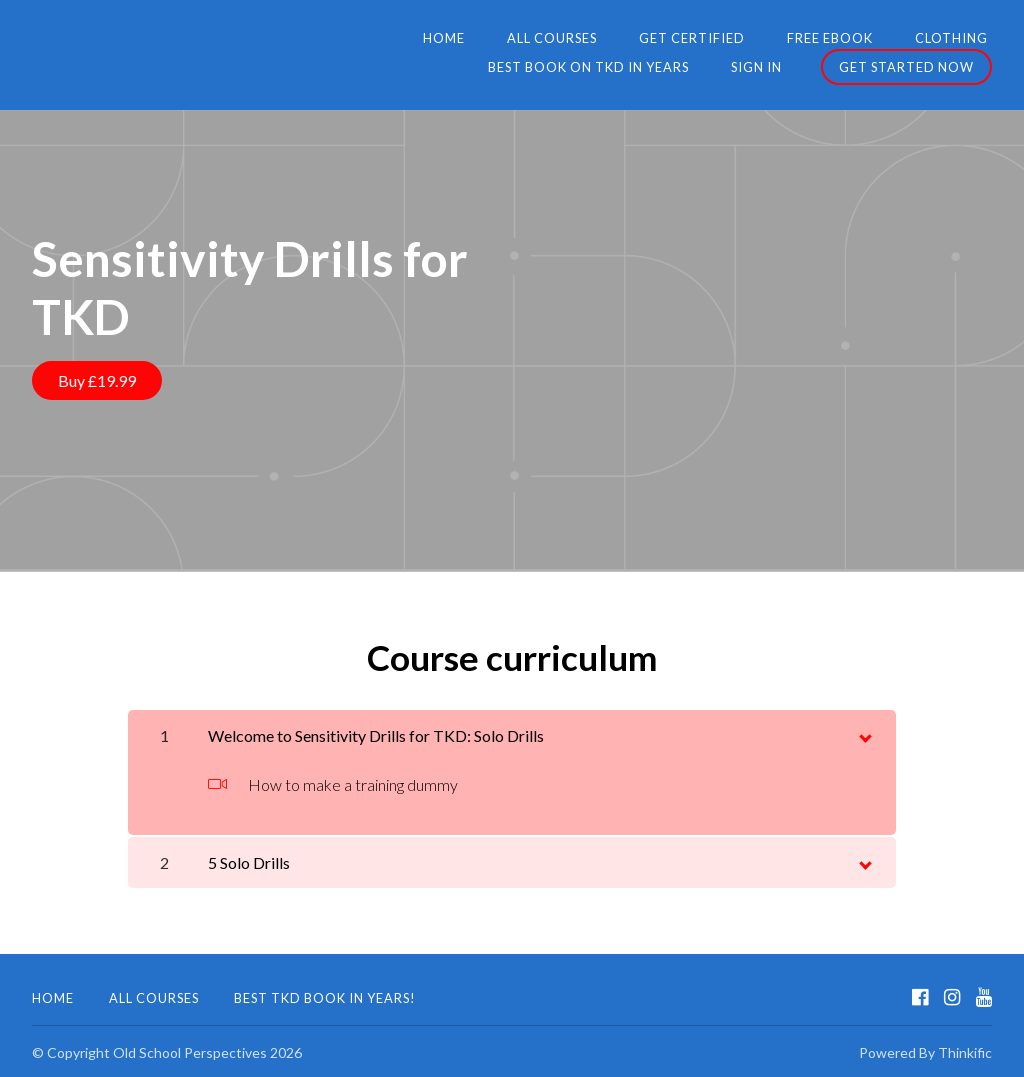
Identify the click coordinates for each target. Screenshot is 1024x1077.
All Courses (341, 38)
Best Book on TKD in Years (891, 38)
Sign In (760, 67)
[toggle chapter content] (864, 731)
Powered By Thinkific (925, 1049)
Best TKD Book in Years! (325, 995)
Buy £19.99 (97, 380)
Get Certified (474, 38)
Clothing (719, 38)
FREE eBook (605, 38)
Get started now (906, 67)
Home (240, 38)
